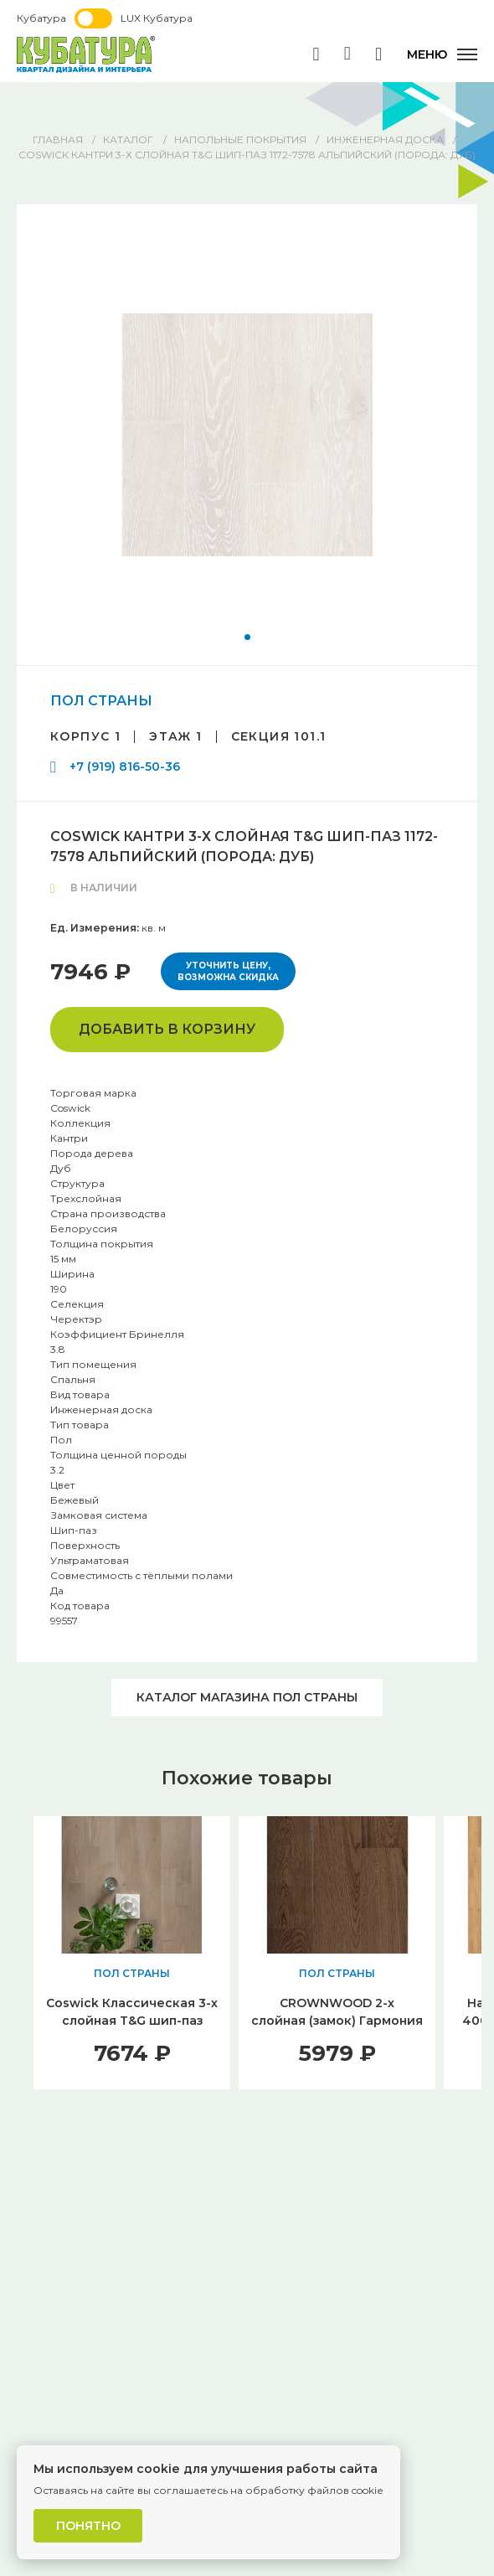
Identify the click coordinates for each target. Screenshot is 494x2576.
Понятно (88, 2525)
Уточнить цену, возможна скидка (228, 971)
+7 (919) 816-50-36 (124, 766)
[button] (247, 637)
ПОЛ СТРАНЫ (101, 701)
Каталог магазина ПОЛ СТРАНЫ (247, 1697)
